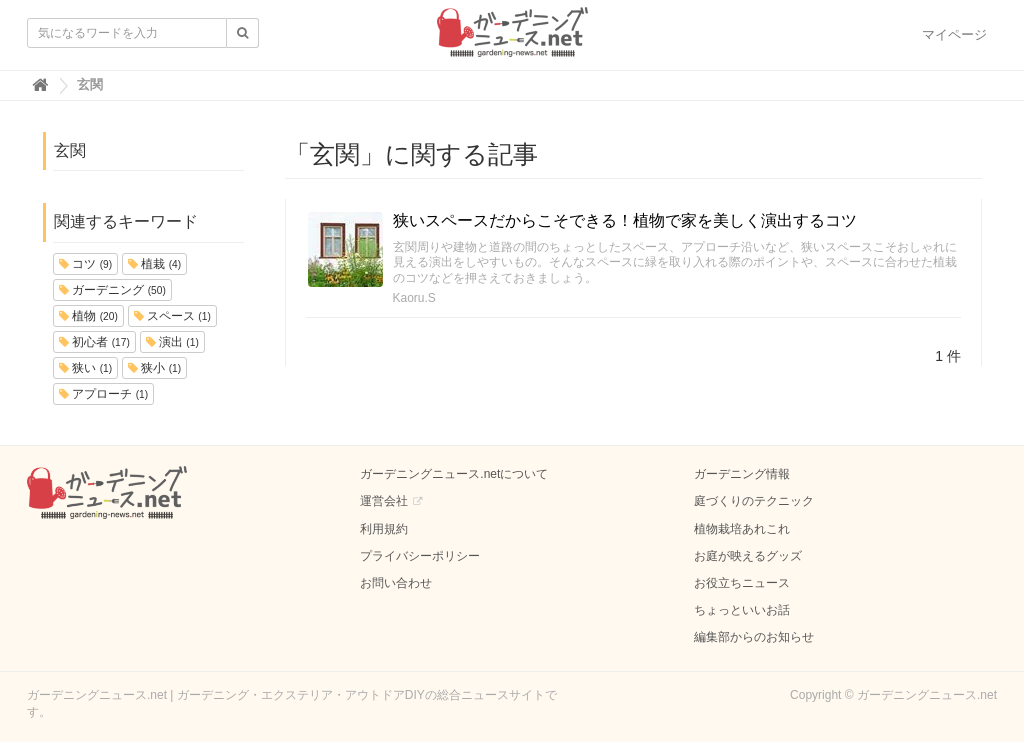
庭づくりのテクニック (754, 501)
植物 (88, 316)
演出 (172, 342)
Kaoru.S (414, 298)
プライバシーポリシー (420, 556)
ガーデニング (112, 290)
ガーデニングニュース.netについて (454, 474)
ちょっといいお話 (742, 610)
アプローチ (103, 394)
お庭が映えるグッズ (748, 556)
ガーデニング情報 (742, 474)
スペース (172, 316)
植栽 (154, 264)
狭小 (154, 368)
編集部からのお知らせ (754, 637)
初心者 (94, 342)
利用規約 (384, 529)
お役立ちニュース (742, 583)
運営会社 (384, 501)
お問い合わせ (396, 583)
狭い (85, 368)
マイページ (954, 34)
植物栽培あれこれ (742, 529)
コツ (85, 264)
